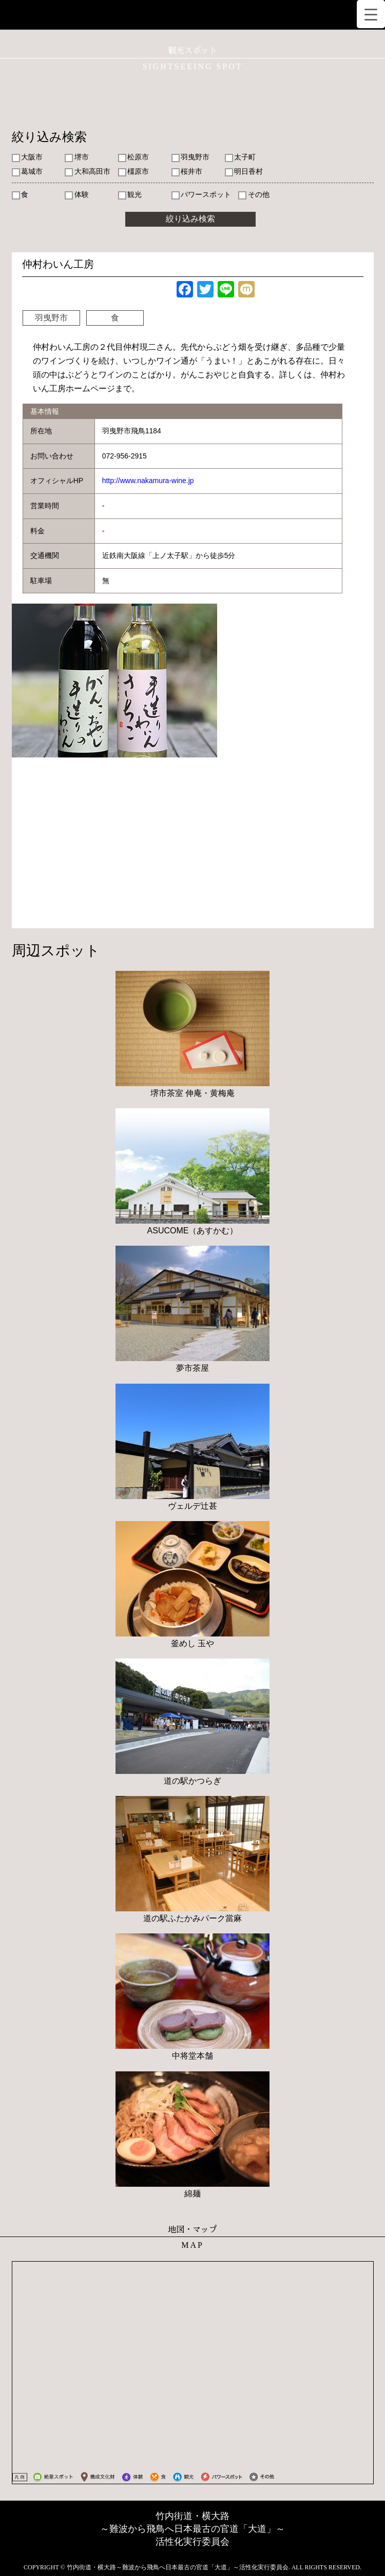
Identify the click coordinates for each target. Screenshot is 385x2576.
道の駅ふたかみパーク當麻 (192, 1918)
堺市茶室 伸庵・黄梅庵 (192, 1093)
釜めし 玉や (192, 1643)
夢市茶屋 (192, 1368)
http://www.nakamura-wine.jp (148, 480)
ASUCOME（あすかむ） (192, 1230)
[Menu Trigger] (371, 14)
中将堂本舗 (192, 2055)
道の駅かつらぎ (192, 1780)
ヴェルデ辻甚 (192, 1506)
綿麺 (192, 2193)
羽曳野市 (51, 317)
